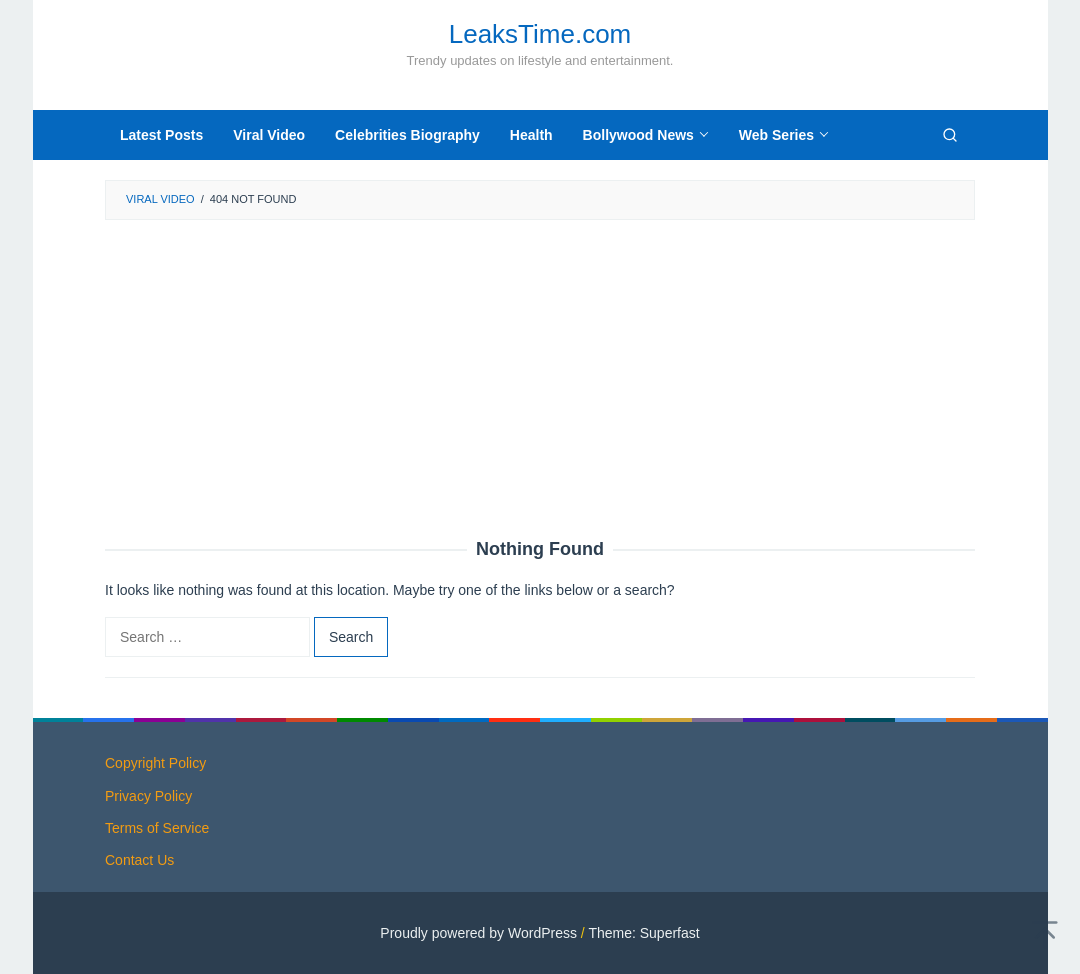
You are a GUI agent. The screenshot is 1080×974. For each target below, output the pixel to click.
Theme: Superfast (643, 933)
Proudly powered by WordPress (478, 933)
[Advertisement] (540, 380)
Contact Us (139, 860)
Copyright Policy (155, 763)
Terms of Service (157, 828)
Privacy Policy (148, 796)
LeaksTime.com (540, 34)
